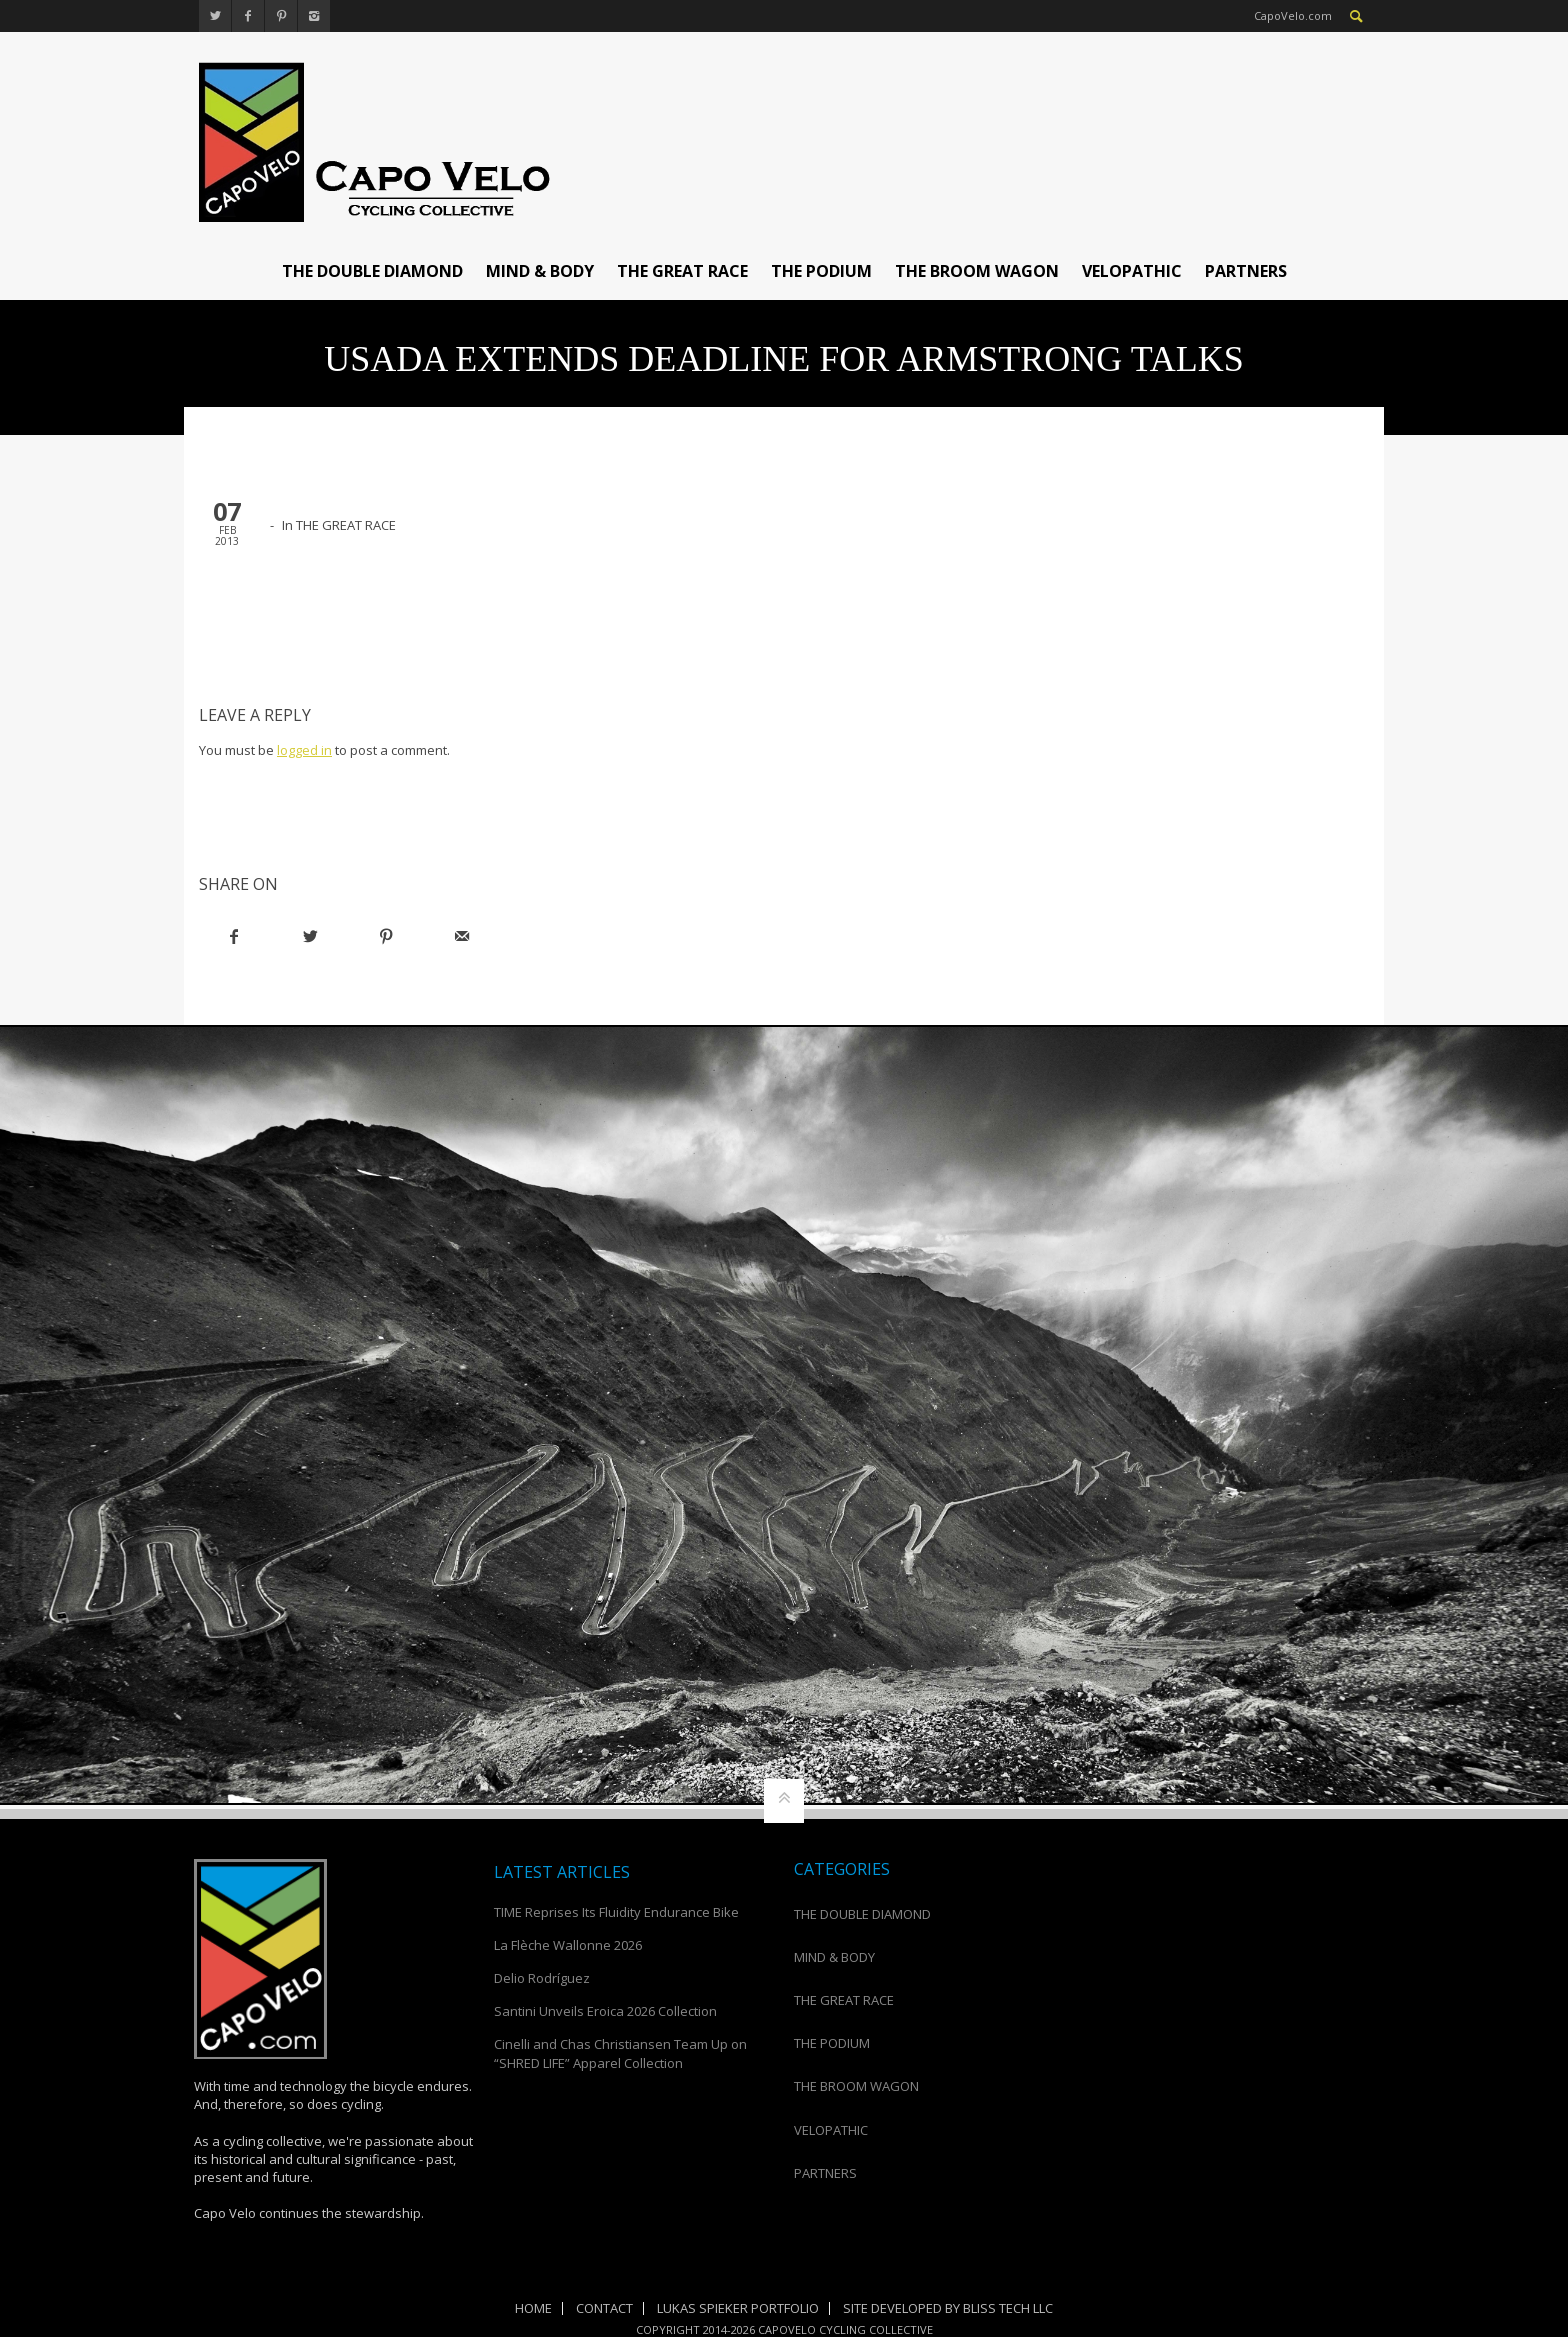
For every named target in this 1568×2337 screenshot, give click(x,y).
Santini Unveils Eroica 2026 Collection (605, 2011)
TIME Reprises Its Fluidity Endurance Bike (616, 1912)
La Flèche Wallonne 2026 (568, 1945)
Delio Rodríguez (542, 1978)
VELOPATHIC (1132, 271)
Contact (604, 2308)
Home (533, 2308)
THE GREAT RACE (682, 271)
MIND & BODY (540, 271)
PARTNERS (1246, 271)
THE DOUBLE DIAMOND (372, 271)
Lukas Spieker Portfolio (738, 2308)
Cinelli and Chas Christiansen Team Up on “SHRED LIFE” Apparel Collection (620, 2053)
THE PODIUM (821, 271)
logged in (304, 750)
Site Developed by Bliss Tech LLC (948, 2308)
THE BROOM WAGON (977, 271)
